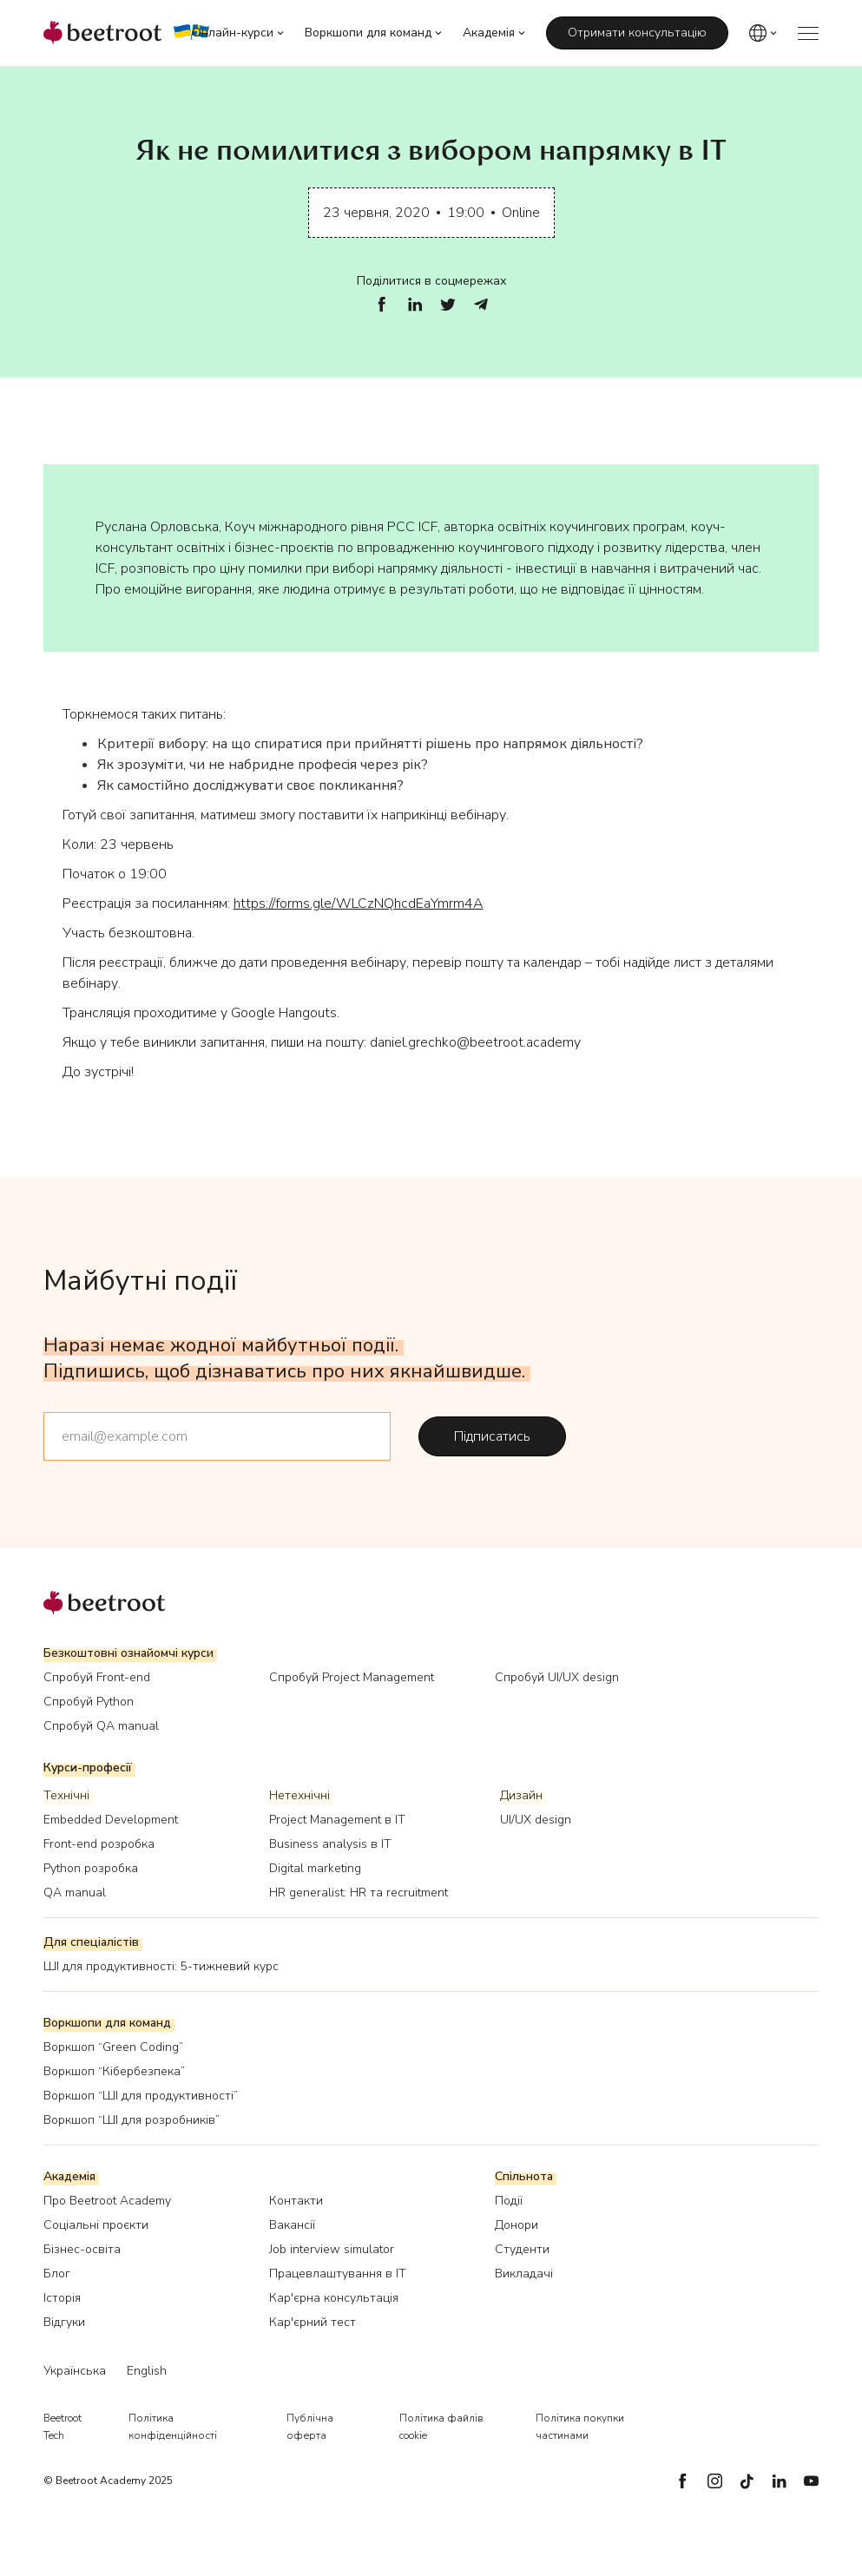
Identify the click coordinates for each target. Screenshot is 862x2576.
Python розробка (90, 1868)
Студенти (522, 2249)
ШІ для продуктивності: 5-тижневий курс (161, 1966)
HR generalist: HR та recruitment (358, 1892)
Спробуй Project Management (351, 1677)
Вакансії (292, 2225)
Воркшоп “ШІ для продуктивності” (140, 2095)
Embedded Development (110, 1819)
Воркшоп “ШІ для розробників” (131, 2120)
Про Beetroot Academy (107, 2200)
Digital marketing (315, 1868)
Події (509, 2200)
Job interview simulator (331, 2249)
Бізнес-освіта (82, 2249)
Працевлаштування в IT (337, 2273)
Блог (56, 2273)
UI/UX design (535, 1819)
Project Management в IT (337, 1819)
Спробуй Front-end (96, 1677)
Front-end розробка (99, 1844)
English (147, 2370)
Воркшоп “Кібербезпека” (114, 2071)
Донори (516, 2225)
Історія (62, 2298)
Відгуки (64, 2322)
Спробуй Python (88, 1701)
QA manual (74, 1892)
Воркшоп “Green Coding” (113, 2047)
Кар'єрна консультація (333, 2298)
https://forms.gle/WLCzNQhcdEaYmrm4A (359, 903)
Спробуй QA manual (101, 1726)
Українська (74, 2370)
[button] (238, 33)
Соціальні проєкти (95, 2225)
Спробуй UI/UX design (557, 1677)
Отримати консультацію (637, 32)
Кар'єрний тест (312, 2322)
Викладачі (524, 2273)
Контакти (296, 2200)
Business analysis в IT (330, 1844)
